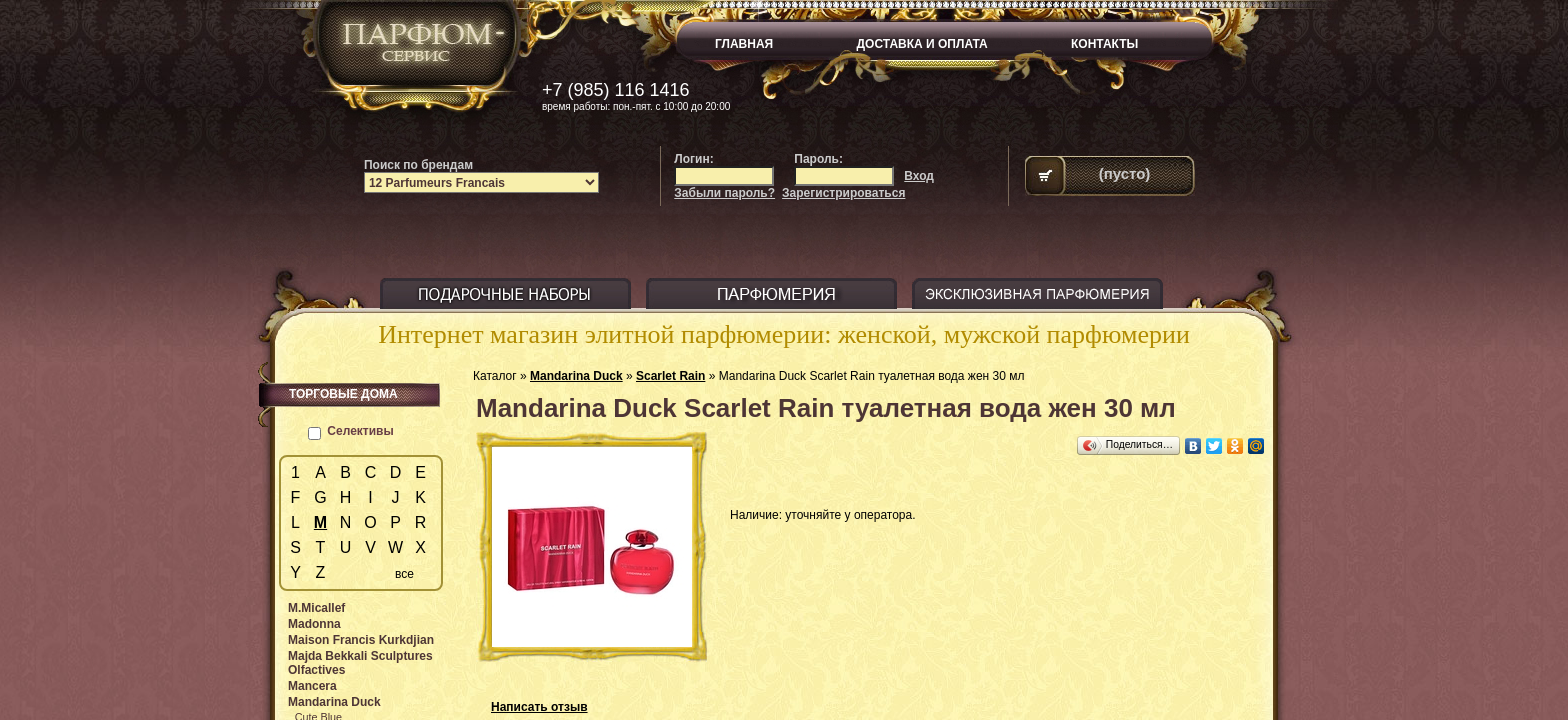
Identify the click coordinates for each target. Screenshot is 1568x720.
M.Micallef (316, 608)
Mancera (312, 686)
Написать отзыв (539, 707)
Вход (919, 176)
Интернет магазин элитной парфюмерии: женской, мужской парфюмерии (784, 334)
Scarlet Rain (670, 376)
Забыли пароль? (724, 193)
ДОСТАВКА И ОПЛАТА (922, 44)
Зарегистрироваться (843, 193)
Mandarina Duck (576, 376)
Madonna (314, 624)
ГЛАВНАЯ (744, 44)
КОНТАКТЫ (1104, 44)
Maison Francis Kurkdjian (361, 640)
